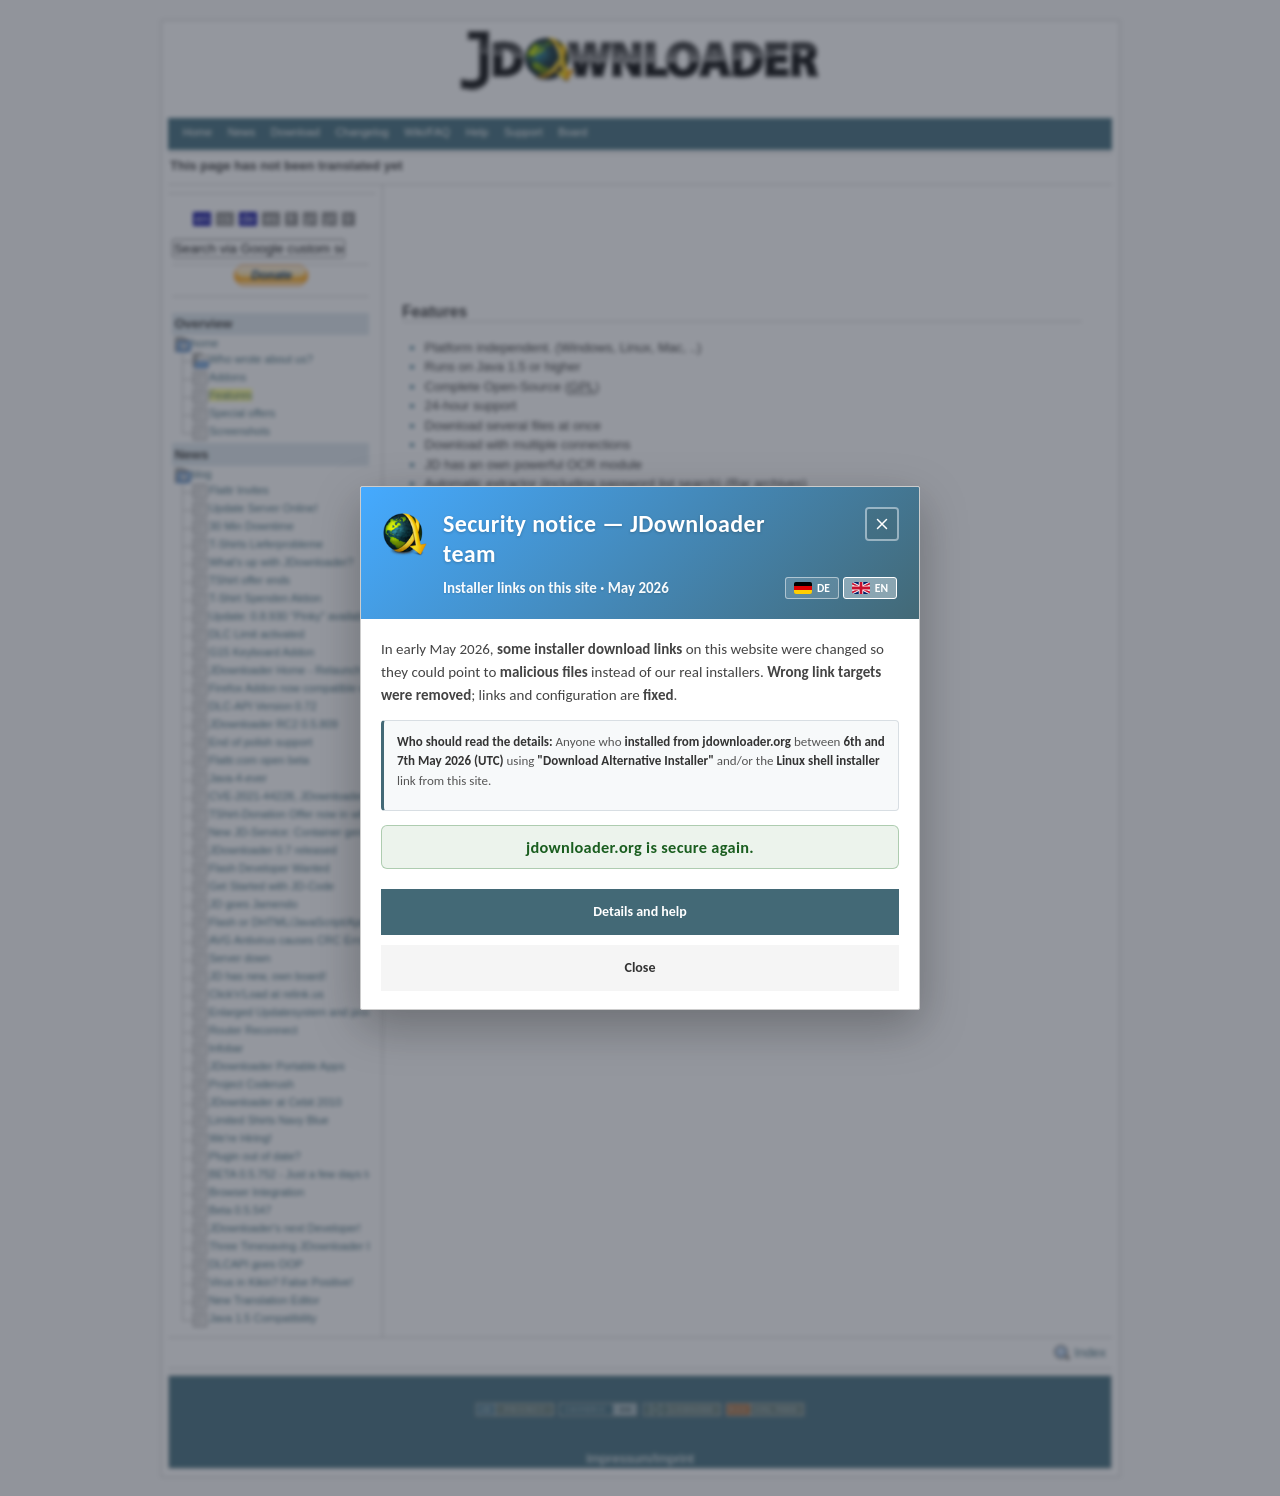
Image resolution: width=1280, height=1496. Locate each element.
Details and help (640, 911)
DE (812, 588)
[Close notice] (882, 524)
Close (639, 967)
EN (870, 588)
